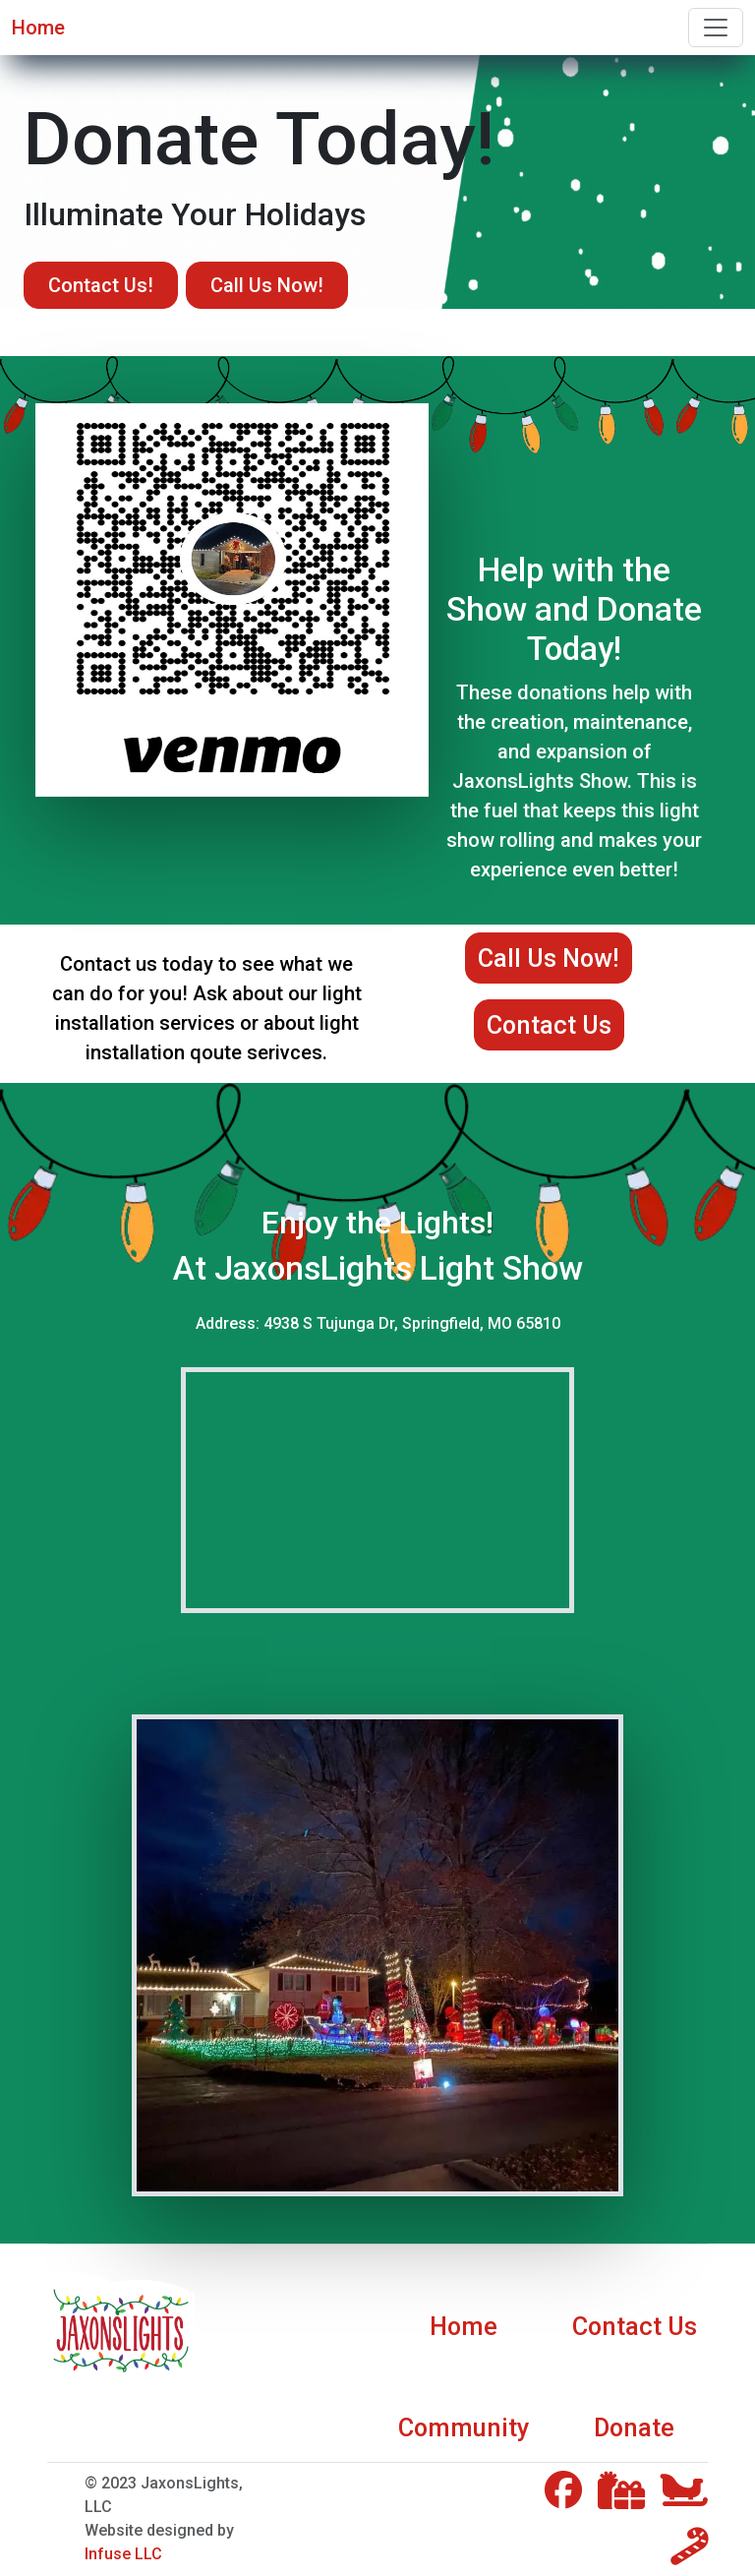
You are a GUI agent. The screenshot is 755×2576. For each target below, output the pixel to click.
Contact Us (549, 1025)
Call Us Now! (266, 285)
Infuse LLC (123, 2554)
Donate (634, 2427)
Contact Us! (100, 285)
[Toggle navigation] (715, 27)
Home (38, 27)
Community (463, 2427)
